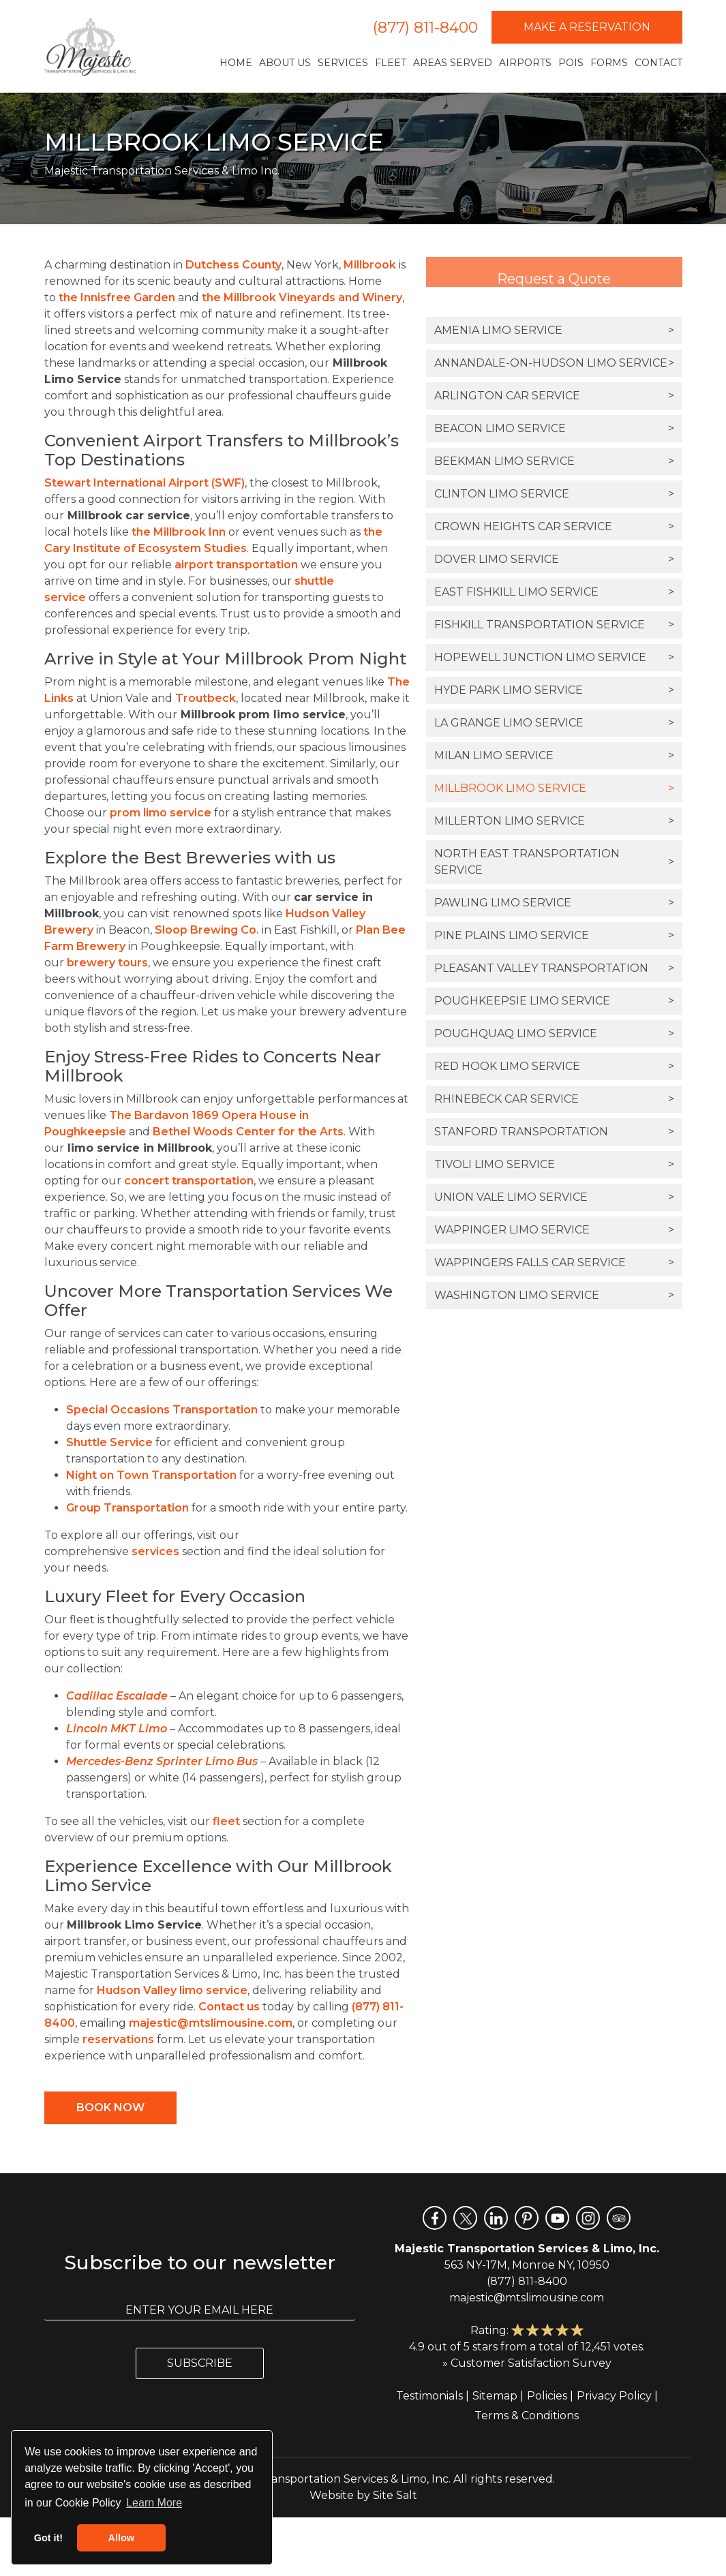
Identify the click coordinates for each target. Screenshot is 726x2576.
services (155, 1551)
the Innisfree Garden (117, 297)
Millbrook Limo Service (554, 788)
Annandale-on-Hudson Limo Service (554, 363)
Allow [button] (121, 2537)
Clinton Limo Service (554, 494)
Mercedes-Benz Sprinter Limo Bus (162, 1761)
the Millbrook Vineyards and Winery (302, 297)
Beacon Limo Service (554, 428)
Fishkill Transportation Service (554, 625)
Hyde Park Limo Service (554, 690)
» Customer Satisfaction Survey (526, 2363)
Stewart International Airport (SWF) (144, 482)
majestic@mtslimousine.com (210, 2023)
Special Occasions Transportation (162, 1409)
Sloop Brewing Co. (207, 929)
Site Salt (395, 2495)
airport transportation (236, 564)
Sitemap (494, 2395)
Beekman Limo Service (554, 461)
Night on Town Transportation (151, 1475)
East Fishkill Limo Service (554, 592)
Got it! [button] (48, 2537)
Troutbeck (205, 698)
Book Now (110, 2107)
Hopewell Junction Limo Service (554, 657)
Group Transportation (127, 1507)
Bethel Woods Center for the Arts (248, 1131)
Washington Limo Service (554, 1295)
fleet (226, 1821)
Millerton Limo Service (554, 821)
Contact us (229, 2006)
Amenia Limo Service (554, 330)
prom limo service (160, 812)
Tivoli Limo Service (554, 1164)
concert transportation (189, 1180)
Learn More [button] (154, 2503)
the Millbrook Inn (179, 531)
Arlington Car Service (554, 396)
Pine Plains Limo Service (554, 935)
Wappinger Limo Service (554, 1230)
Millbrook (370, 264)
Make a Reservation (587, 26)
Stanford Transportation (554, 1132)
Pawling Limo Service (554, 903)
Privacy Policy (614, 2395)
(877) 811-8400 (425, 27)
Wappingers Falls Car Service (554, 1263)
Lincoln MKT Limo (116, 1728)
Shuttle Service (109, 1442)
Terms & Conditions (526, 2415)
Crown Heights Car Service (554, 527)
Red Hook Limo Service (554, 1066)
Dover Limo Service (554, 559)
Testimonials (429, 2395)
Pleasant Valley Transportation (554, 968)
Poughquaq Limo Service (554, 1034)
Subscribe (199, 2363)
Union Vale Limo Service (554, 1197)
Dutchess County (233, 264)
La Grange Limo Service (554, 723)
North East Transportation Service (554, 861)
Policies (547, 2395)
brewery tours (107, 962)
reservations (118, 2039)
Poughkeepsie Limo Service (554, 1001)
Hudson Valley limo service (172, 1990)
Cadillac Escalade (117, 1695)
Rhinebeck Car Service (554, 1099)
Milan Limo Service (554, 756)
